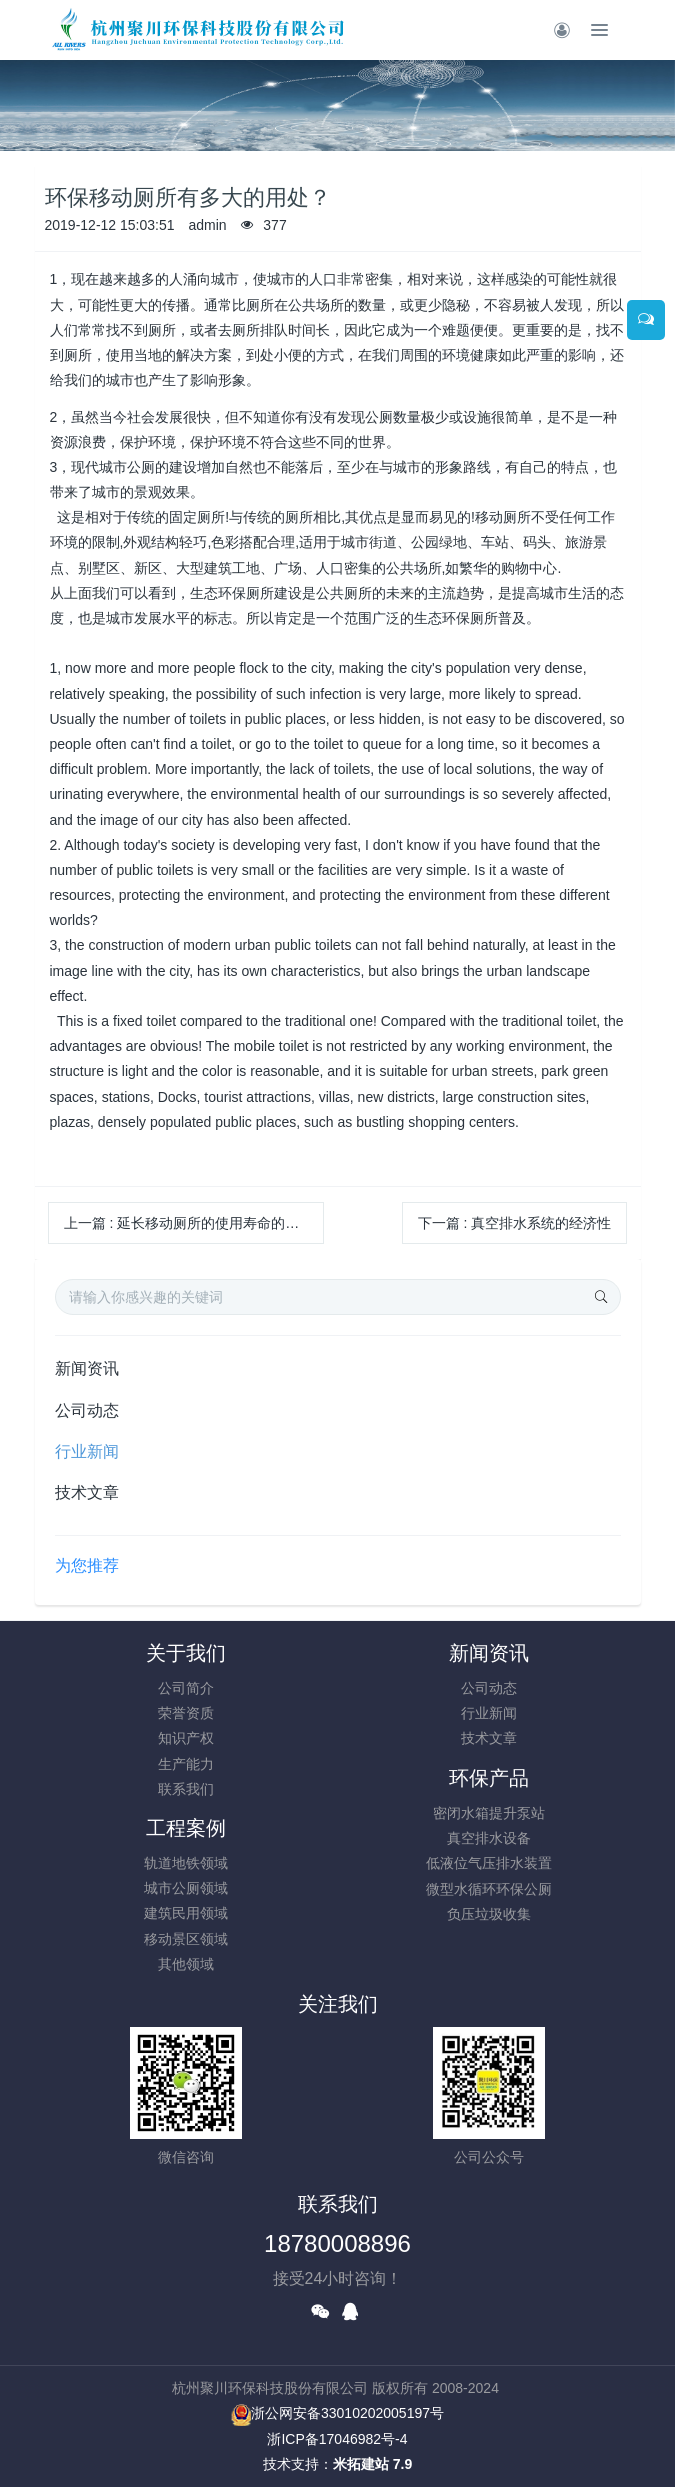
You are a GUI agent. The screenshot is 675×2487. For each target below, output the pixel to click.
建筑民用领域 (186, 1913)
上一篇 (189, 1223)
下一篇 (515, 1223)
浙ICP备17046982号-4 (337, 2439)
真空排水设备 (489, 1838)
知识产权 (186, 1738)
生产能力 (186, 1764)
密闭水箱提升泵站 (489, 1813)
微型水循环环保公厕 (489, 1889)
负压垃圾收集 (489, 1914)
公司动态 (87, 1410)
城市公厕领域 (186, 1888)
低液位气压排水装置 (489, 1863)
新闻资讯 (87, 1368)
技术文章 (87, 1492)
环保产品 (489, 1778)
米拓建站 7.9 (372, 2464)
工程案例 (186, 1828)
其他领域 (186, 1964)
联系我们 (186, 1789)
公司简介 (186, 1688)
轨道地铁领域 (186, 1863)
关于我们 (186, 1653)
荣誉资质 (186, 1713)
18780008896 (337, 2243)
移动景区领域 (186, 1939)
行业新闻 (87, 1451)
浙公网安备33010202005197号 (337, 2413)
